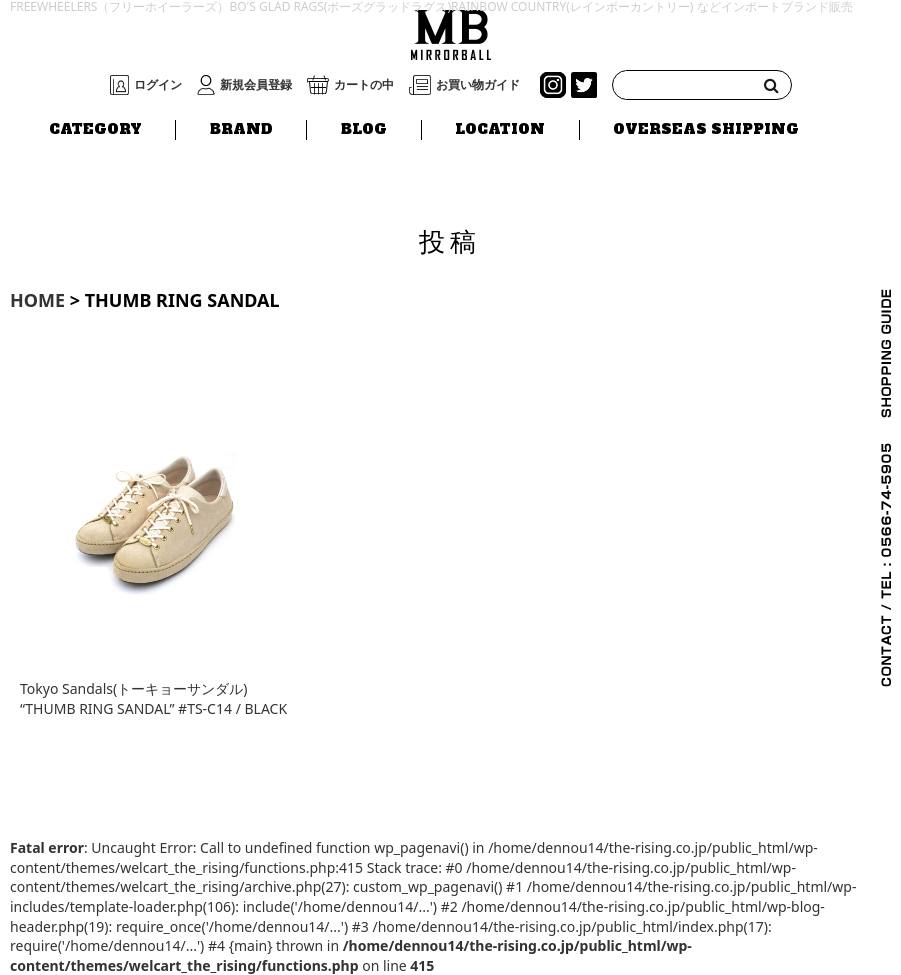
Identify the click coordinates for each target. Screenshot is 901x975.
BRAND (241, 129)
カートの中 (364, 85)
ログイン (158, 85)
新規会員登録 (256, 85)
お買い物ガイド (478, 85)
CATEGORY (95, 129)
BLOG (364, 129)
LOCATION (500, 129)
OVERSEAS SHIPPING (706, 129)
